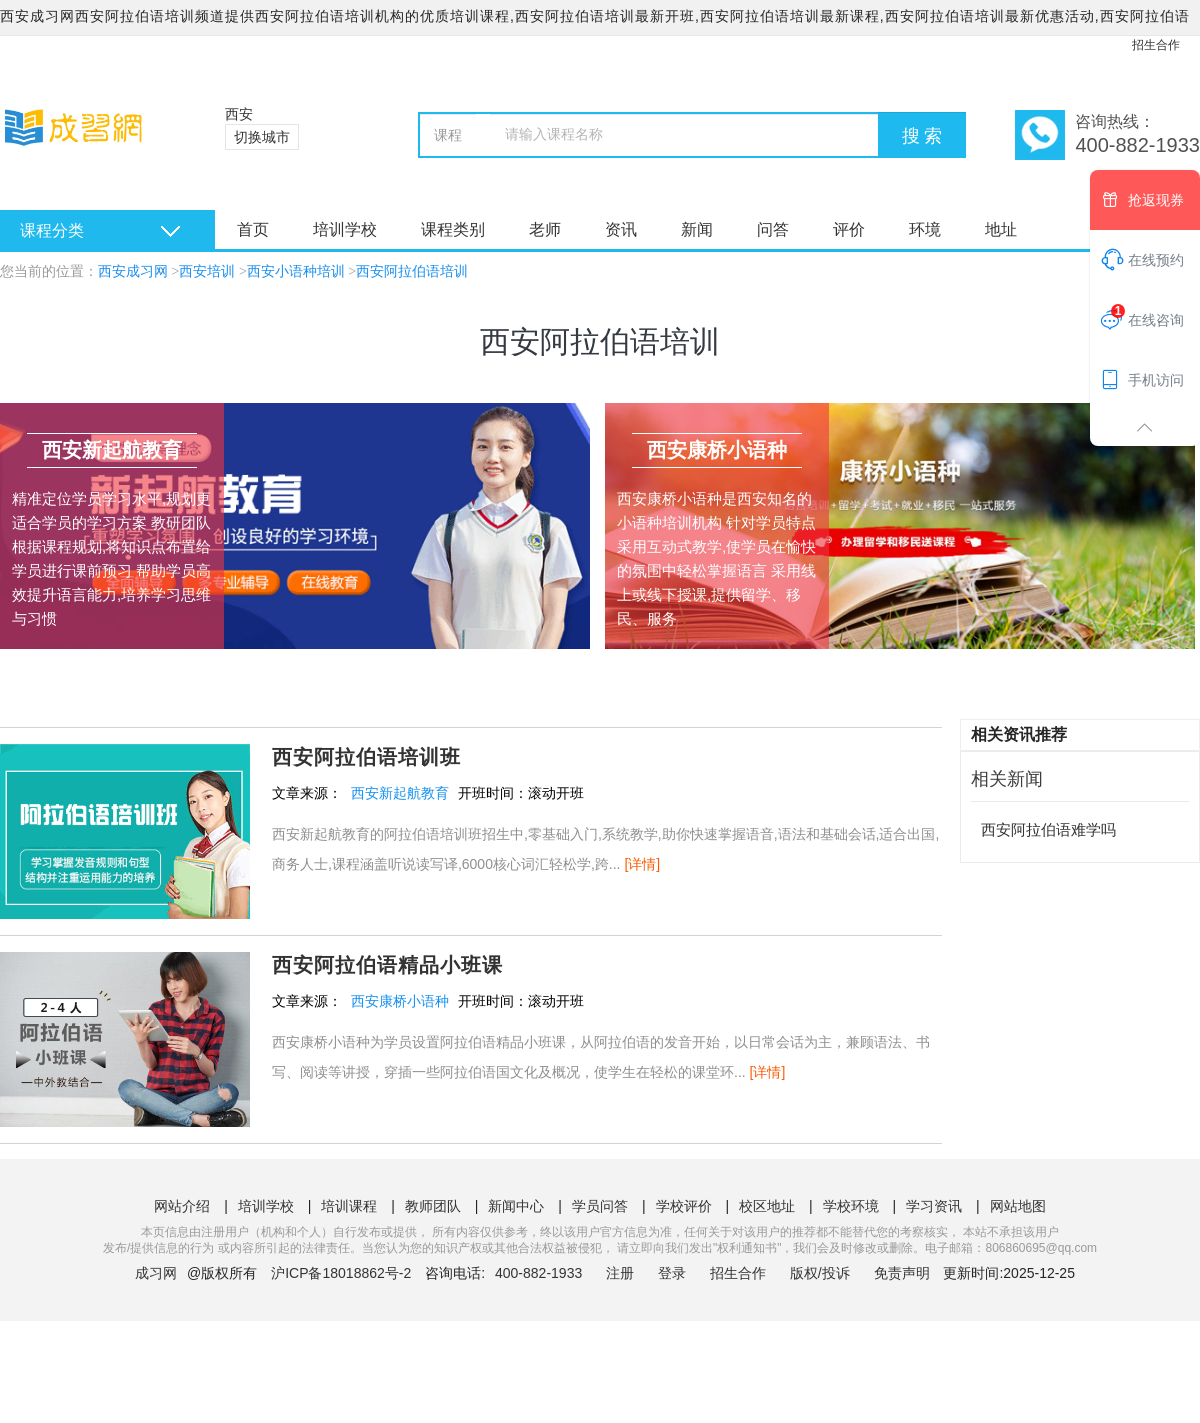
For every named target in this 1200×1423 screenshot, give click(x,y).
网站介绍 (182, 1206)
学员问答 (600, 1206)
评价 (849, 229)
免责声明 (902, 1273)
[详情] (642, 864)
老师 (545, 229)
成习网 (156, 1273)
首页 (253, 229)
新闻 (697, 229)
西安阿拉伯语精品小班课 (387, 965)
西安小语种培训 (296, 271)
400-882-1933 (540, 1273)
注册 (620, 1273)
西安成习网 (133, 271)
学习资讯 (934, 1206)
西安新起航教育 (400, 793)
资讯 (621, 229)
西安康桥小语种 (400, 1001)
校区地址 (767, 1206)
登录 (672, 1273)
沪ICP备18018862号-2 (341, 1273)
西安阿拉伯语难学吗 (1048, 829)
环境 (925, 229)
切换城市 (262, 137)
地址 (1001, 229)
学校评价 (684, 1206)
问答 (773, 229)
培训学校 (345, 229)
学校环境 (851, 1206)
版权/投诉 (820, 1273)
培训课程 (349, 1206)
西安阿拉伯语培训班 (366, 757)
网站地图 (1018, 1206)
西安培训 (207, 271)
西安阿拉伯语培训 (412, 271)
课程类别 (453, 229)
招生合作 (1156, 45)
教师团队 (433, 1206)
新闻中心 (516, 1206)
